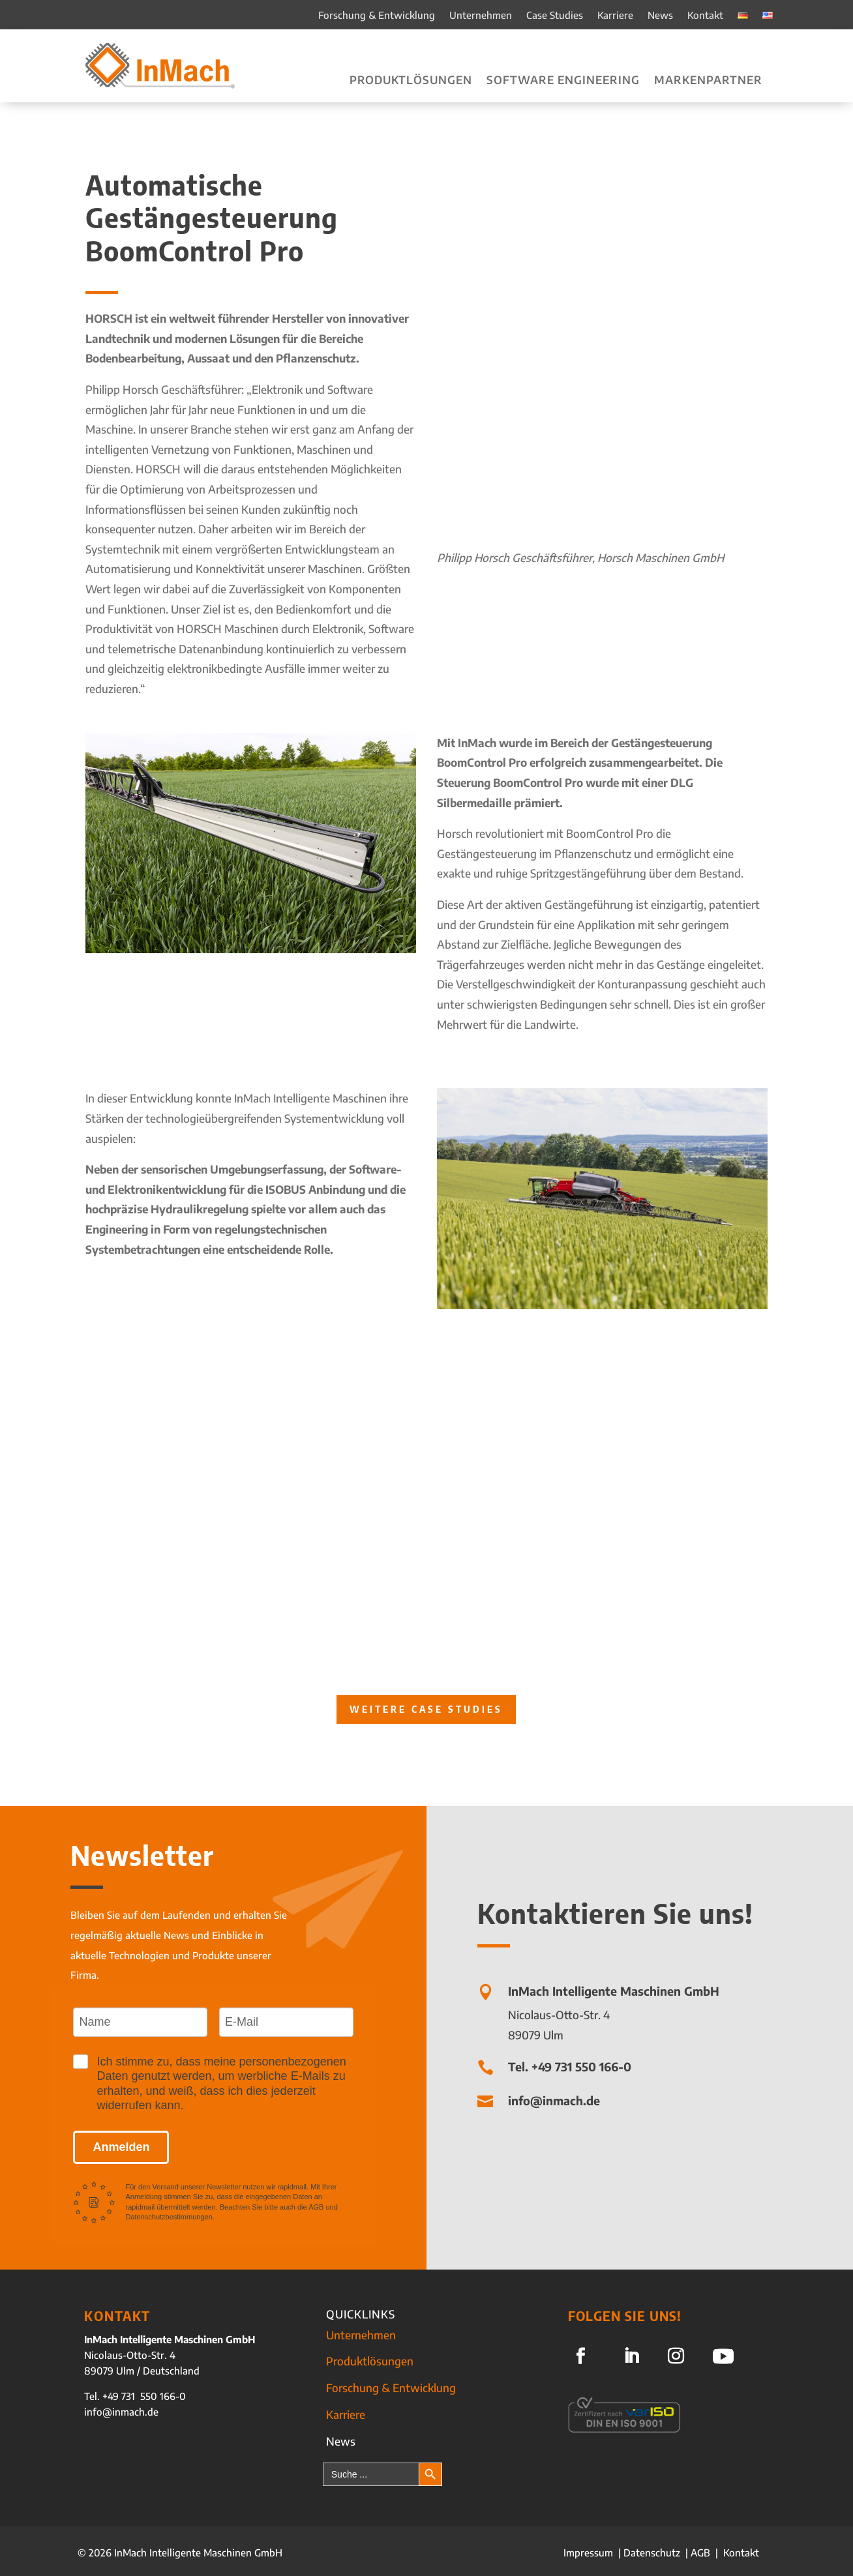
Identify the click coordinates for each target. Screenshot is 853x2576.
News (660, 15)
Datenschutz (651, 2552)
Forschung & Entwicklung (376, 15)
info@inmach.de (121, 2412)
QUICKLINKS (360, 2314)
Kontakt (705, 15)
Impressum (589, 2552)
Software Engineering (563, 81)
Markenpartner (708, 81)
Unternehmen (480, 15)
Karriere (615, 15)
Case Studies (554, 15)
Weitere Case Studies (426, 1709)
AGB (700, 2552)
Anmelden (121, 2147)
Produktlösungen (411, 81)
